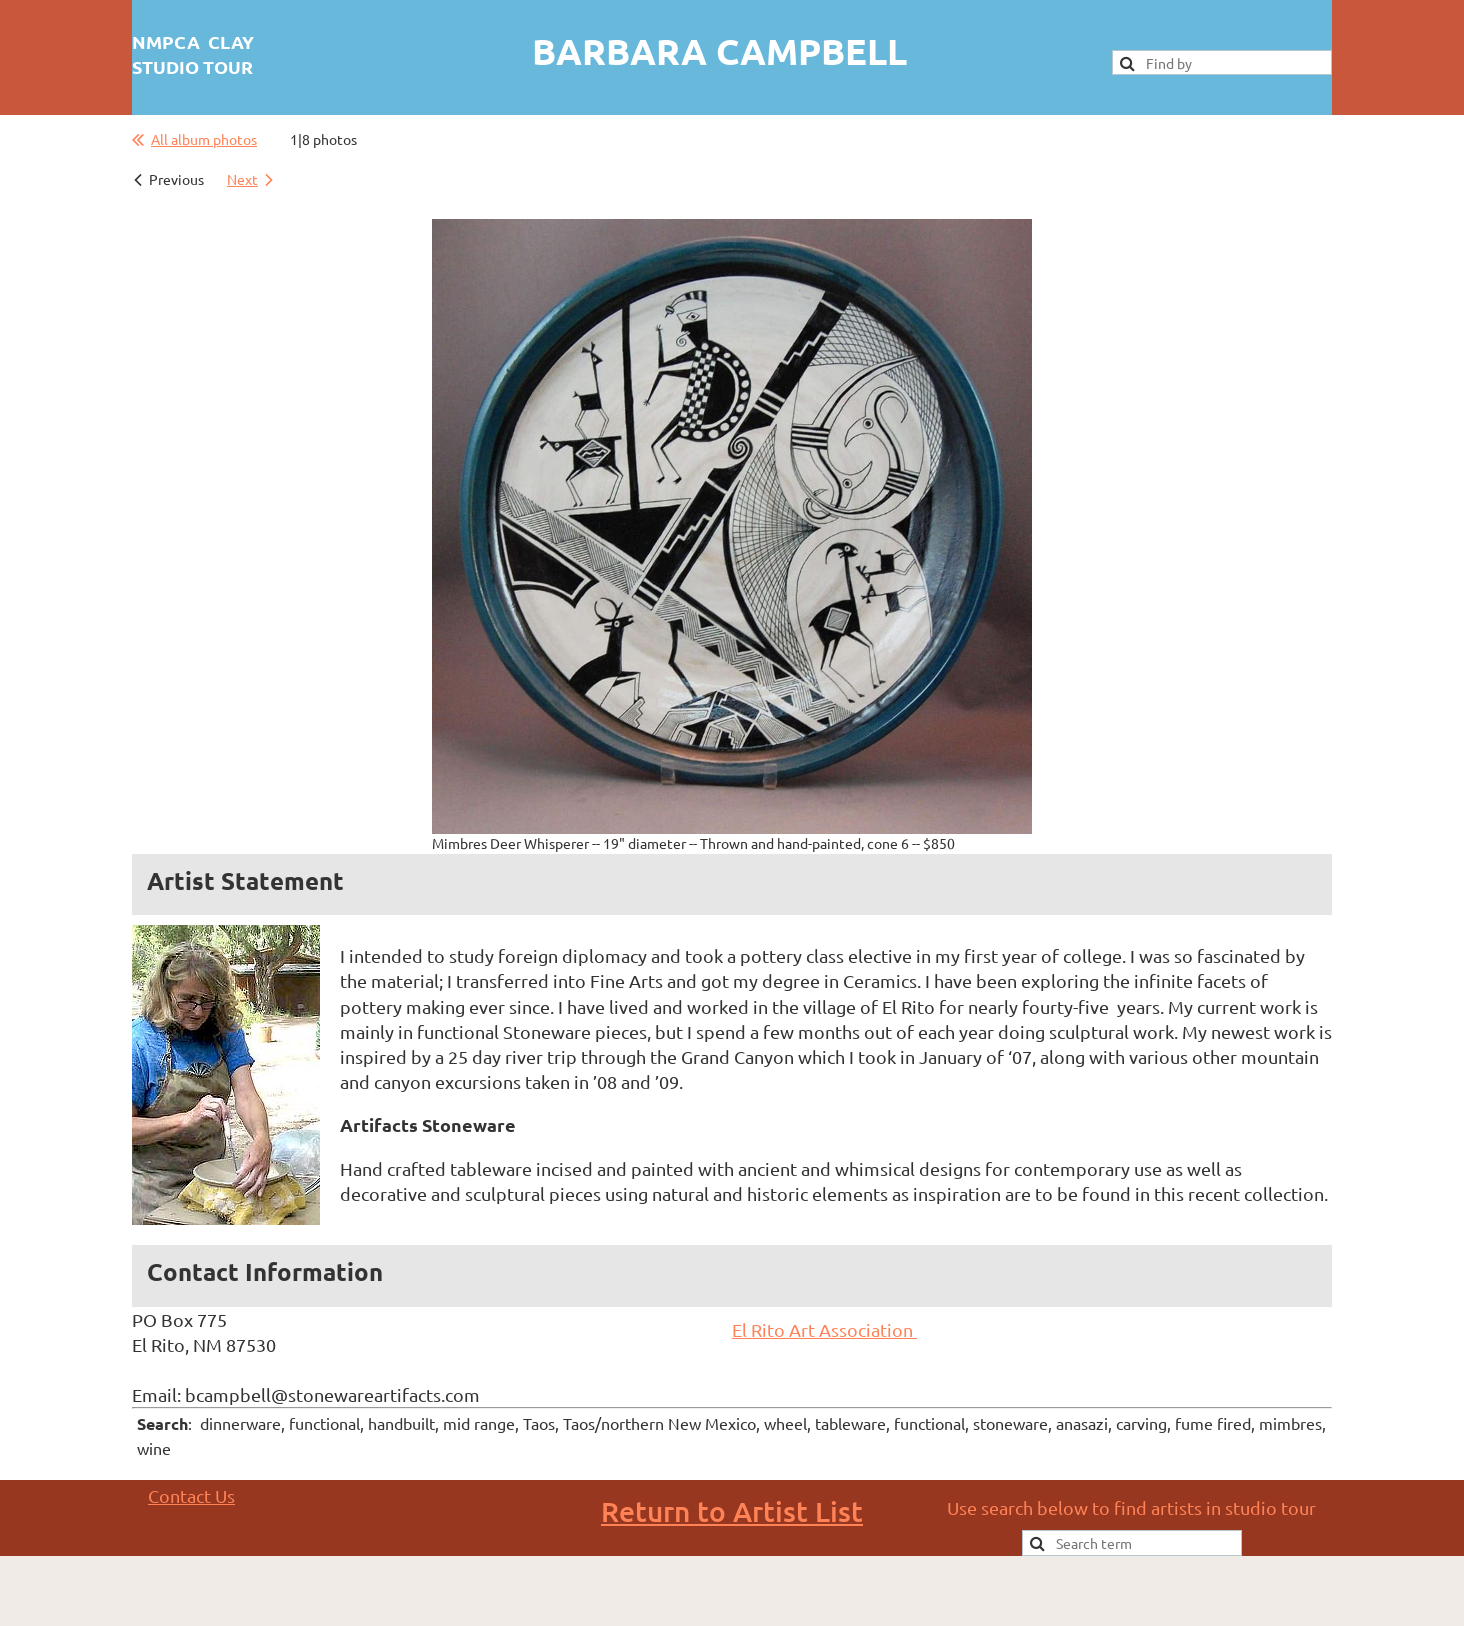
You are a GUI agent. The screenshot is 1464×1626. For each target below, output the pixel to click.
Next (242, 179)
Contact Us (191, 1495)
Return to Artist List (732, 1511)
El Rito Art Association (824, 1329)
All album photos (204, 139)
